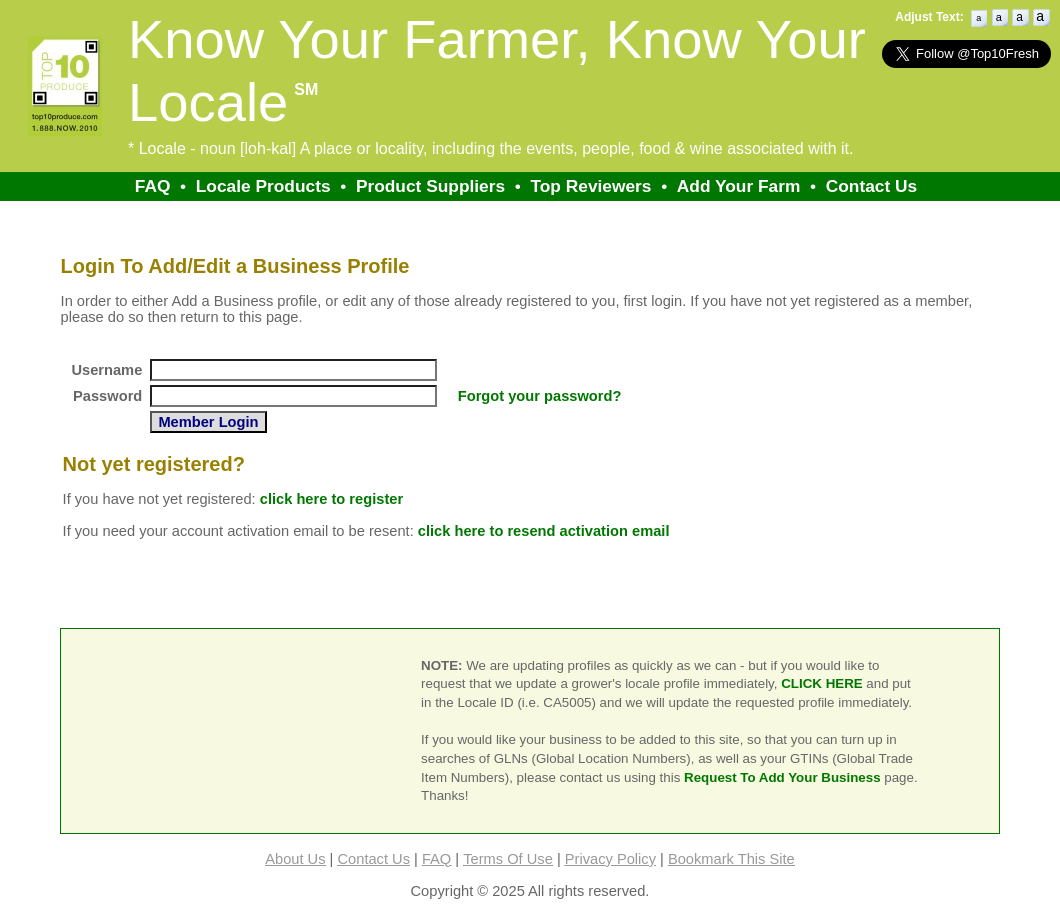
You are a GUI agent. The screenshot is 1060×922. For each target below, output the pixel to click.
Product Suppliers (430, 186)
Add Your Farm (739, 186)
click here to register (331, 499)
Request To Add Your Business (782, 777)
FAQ (153, 186)
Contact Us (871, 186)
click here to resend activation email (544, 531)
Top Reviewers (590, 186)
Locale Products (263, 186)
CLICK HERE (821, 683)
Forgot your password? (540, 396)
